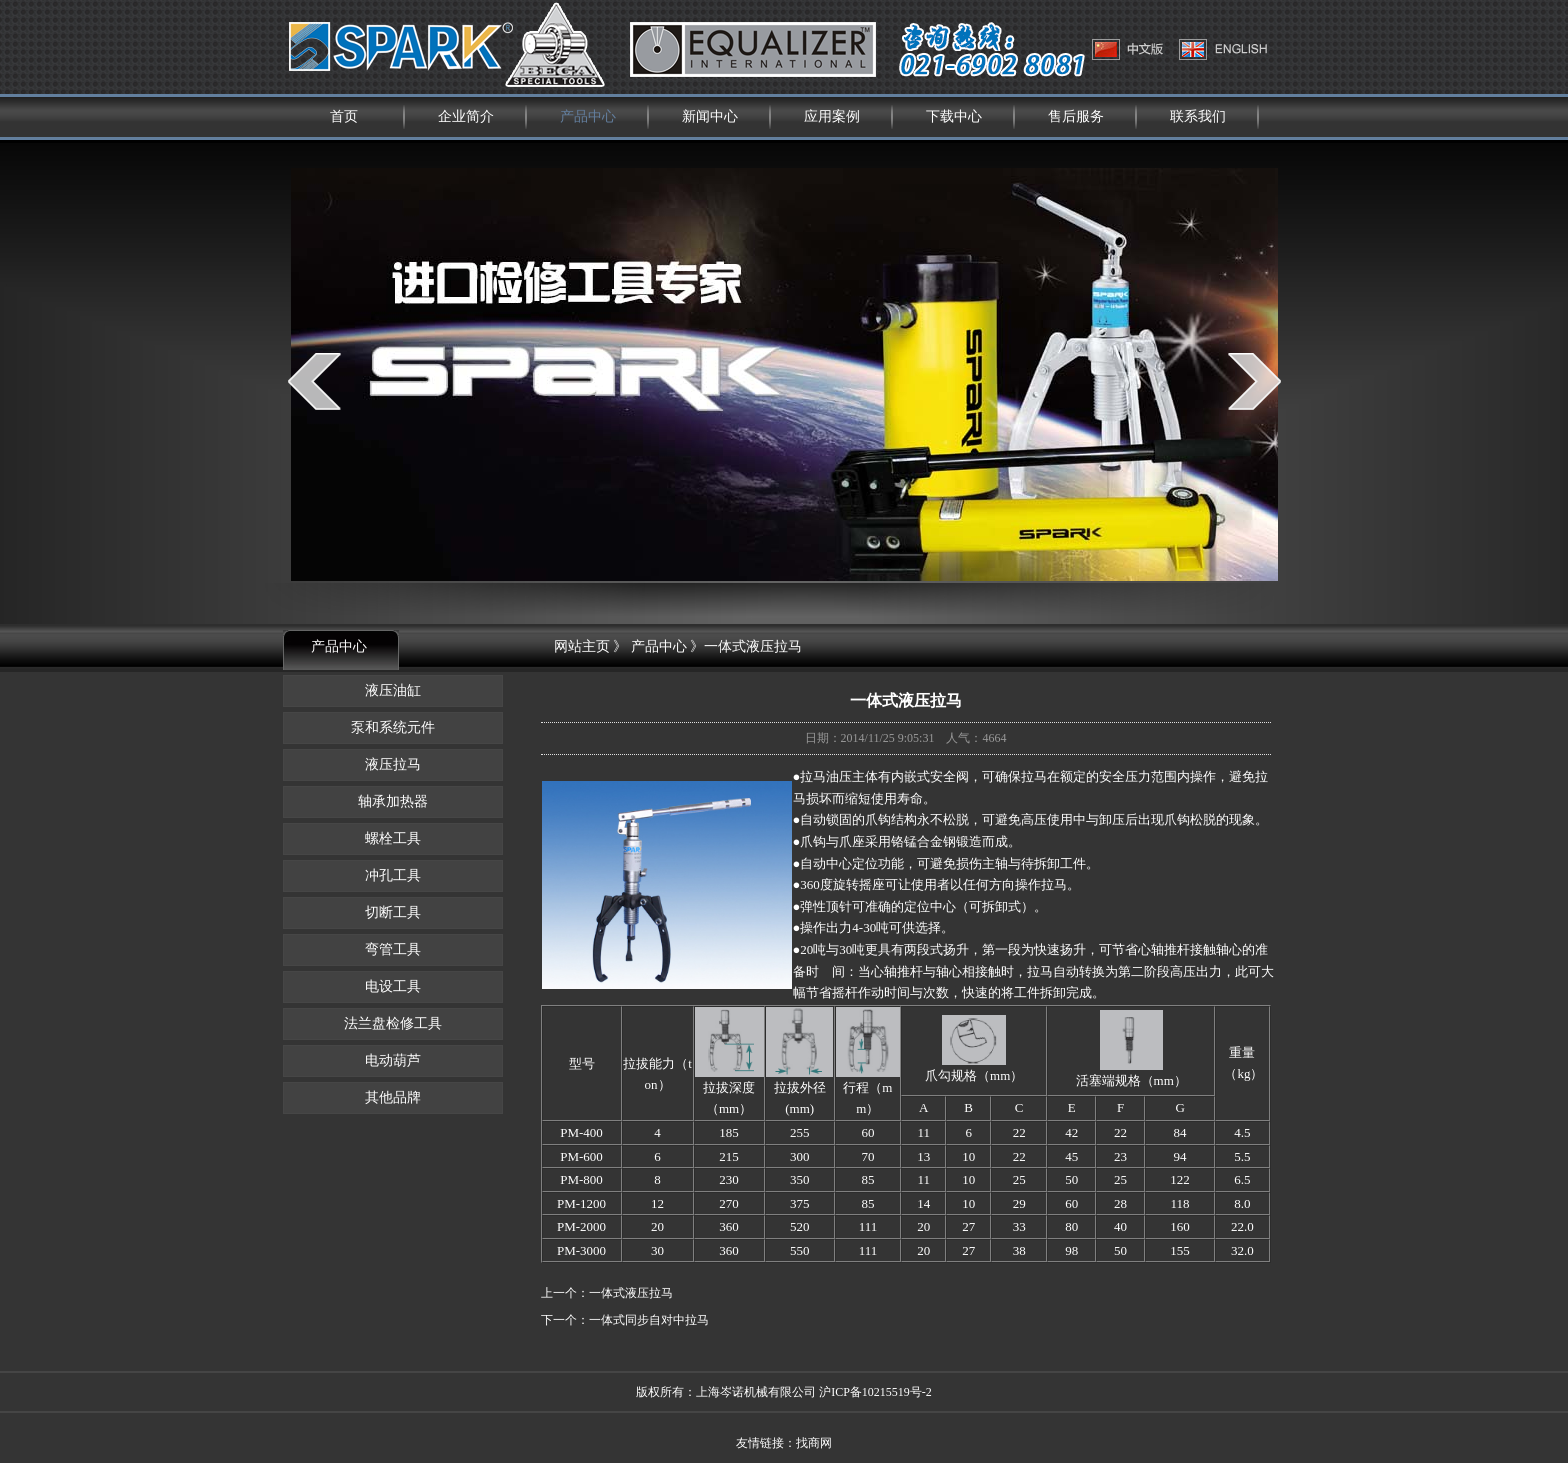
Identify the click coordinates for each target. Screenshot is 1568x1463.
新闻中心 (710, 116)
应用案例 (832, 116)
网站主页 (582, 646)
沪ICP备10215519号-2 (875, 1392)
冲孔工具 (393, 875)
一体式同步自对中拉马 (649, 1320)
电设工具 (393, 986)
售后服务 (1076, 116)
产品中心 (588, 116)
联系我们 (1198, 116)
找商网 (814, 1443)
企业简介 (466, 116)
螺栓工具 (393, 838)
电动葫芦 (393, 1060)
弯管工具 (393, 949)
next (1254, 381)
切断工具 (393, 912)
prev (314, 381)
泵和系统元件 (393, 727)
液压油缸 (393, 690)
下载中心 (954, 116)
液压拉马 (393, 764)
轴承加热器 (393, 801)
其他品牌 (393, 1097)
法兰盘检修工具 (393, 1023)
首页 (344, 116)
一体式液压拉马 (631, 1293)
